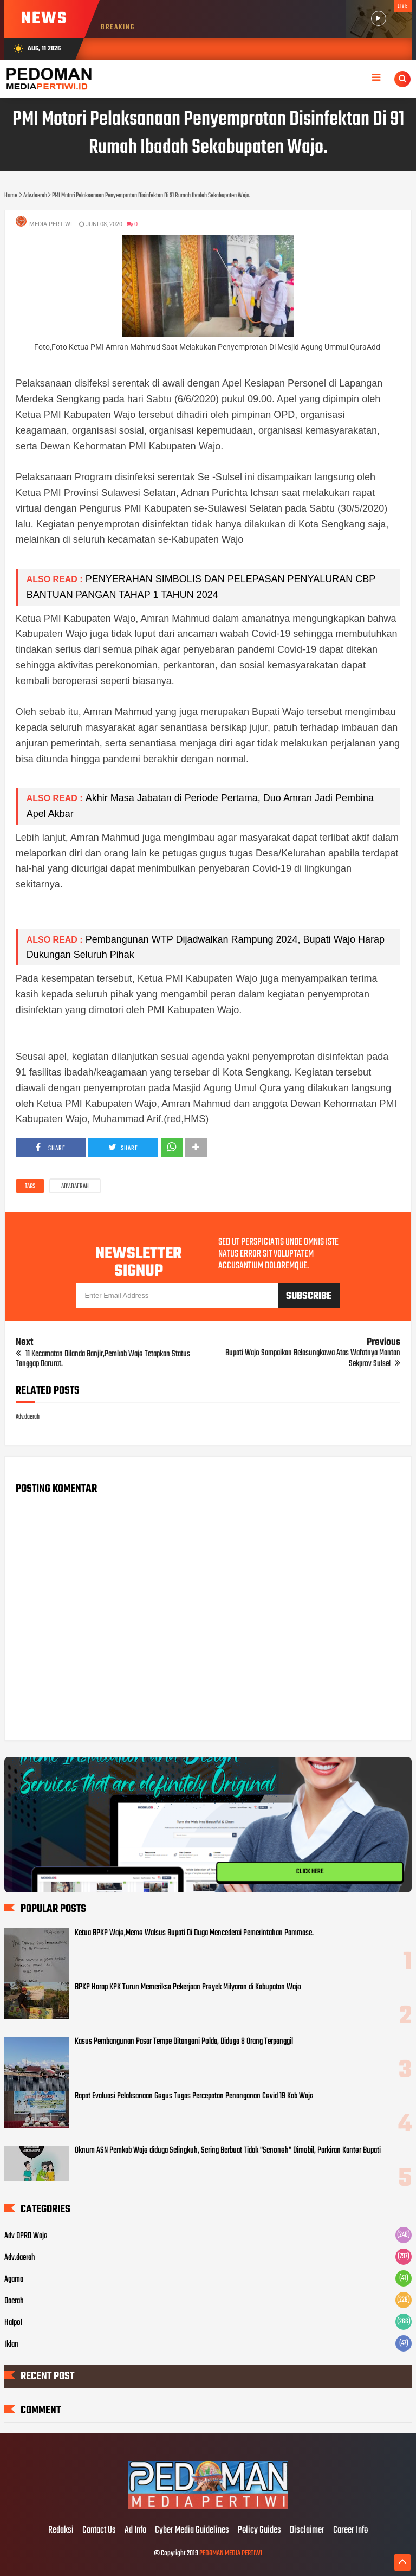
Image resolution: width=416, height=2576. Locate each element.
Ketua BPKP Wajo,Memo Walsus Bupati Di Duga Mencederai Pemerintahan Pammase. (194, 1933)
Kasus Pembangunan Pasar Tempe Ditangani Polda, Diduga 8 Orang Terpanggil (184, 2041)
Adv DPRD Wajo (26, 2236)
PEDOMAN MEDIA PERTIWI (230, 2553)
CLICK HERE (309, 1871)
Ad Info (135, 2530)
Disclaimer (307, 2530)
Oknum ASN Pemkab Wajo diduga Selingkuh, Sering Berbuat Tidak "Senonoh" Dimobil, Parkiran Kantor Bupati (228, 2150)
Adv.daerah (75, 1186)
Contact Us (99, 2530)
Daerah (14, 2301)
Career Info (350, 2530)
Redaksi (61, 2530)
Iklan (11, 2344)
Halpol (13, 2323)
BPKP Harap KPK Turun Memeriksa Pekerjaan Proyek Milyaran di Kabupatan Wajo (188, 1987)
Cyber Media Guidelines (192, 2530)
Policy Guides (259, 2530)
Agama (13, 2279)
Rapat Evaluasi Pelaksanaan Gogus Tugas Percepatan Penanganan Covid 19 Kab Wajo (194, 2096)
